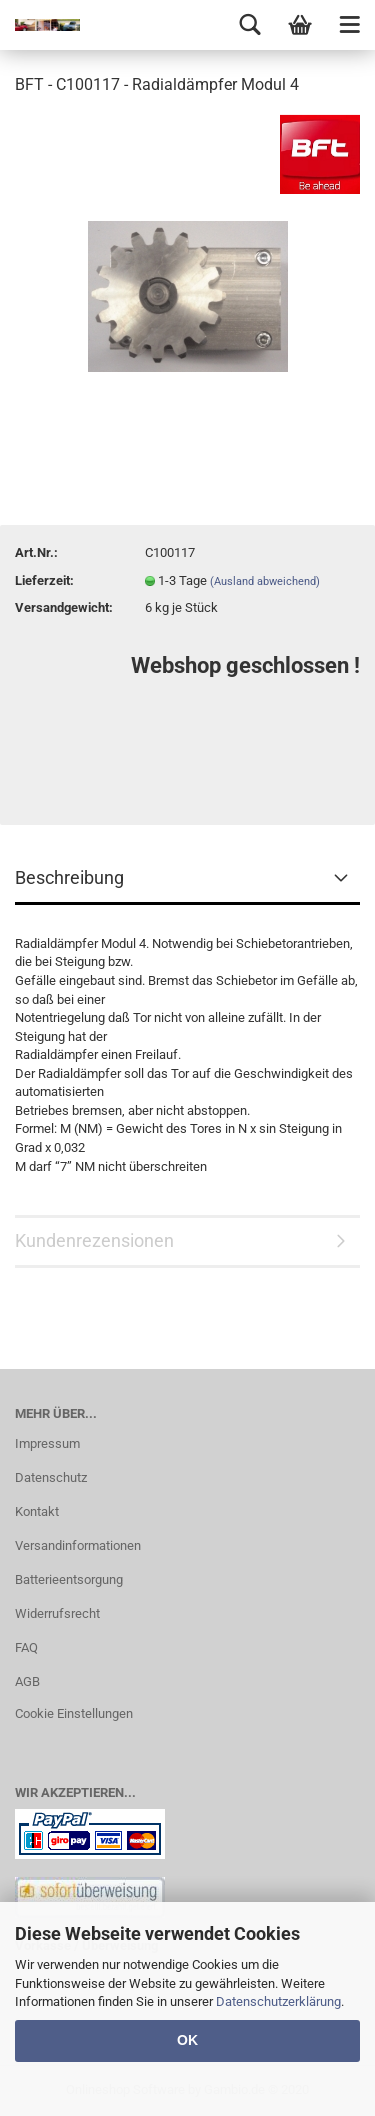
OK (187, 2040)
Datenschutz (51, 1477)
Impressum (47, 1443)
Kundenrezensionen (94, 1240)
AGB (27, 1681)
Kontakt (37, 1511)
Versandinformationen (78, 1545)
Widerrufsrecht (57, 1613)
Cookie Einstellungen (74, 1713)
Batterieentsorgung (69, 1579)
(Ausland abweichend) (265, 581)
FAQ (26, 1647)
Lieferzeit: (44, 580)
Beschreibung (69, 877)
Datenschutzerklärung (278, 2001)
